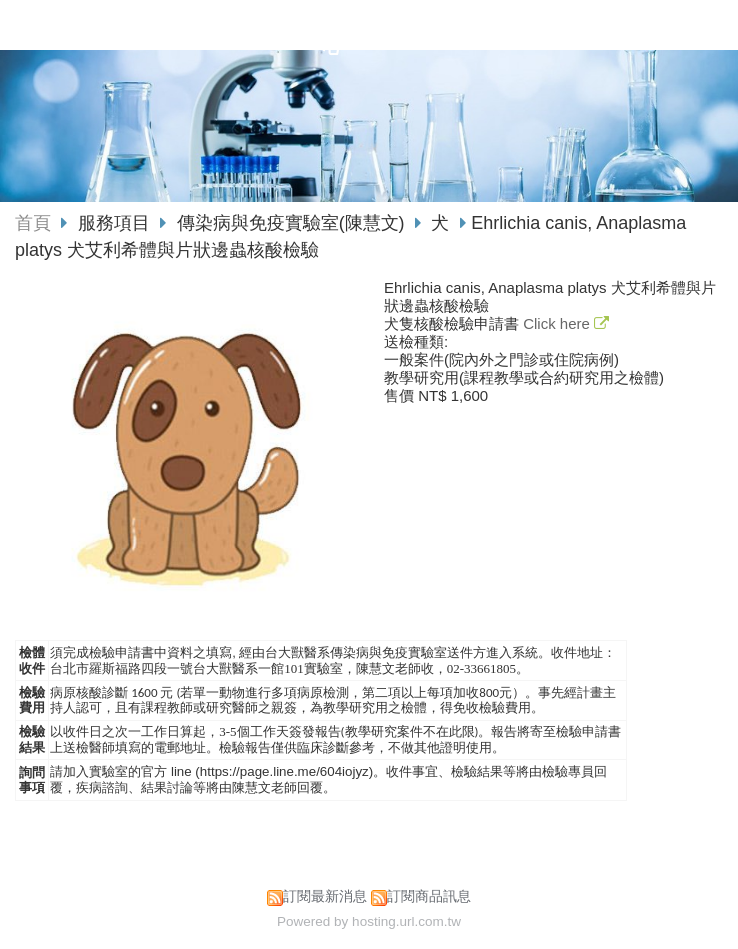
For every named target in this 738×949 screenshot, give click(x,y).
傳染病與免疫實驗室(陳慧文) (291, 223)
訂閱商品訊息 (429, 896)
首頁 (33, 223)
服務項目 (116, 223)
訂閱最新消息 (325, 896)
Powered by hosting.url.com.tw (369, 921)
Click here (558, 323)
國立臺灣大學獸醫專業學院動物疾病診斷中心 (332, 35)
